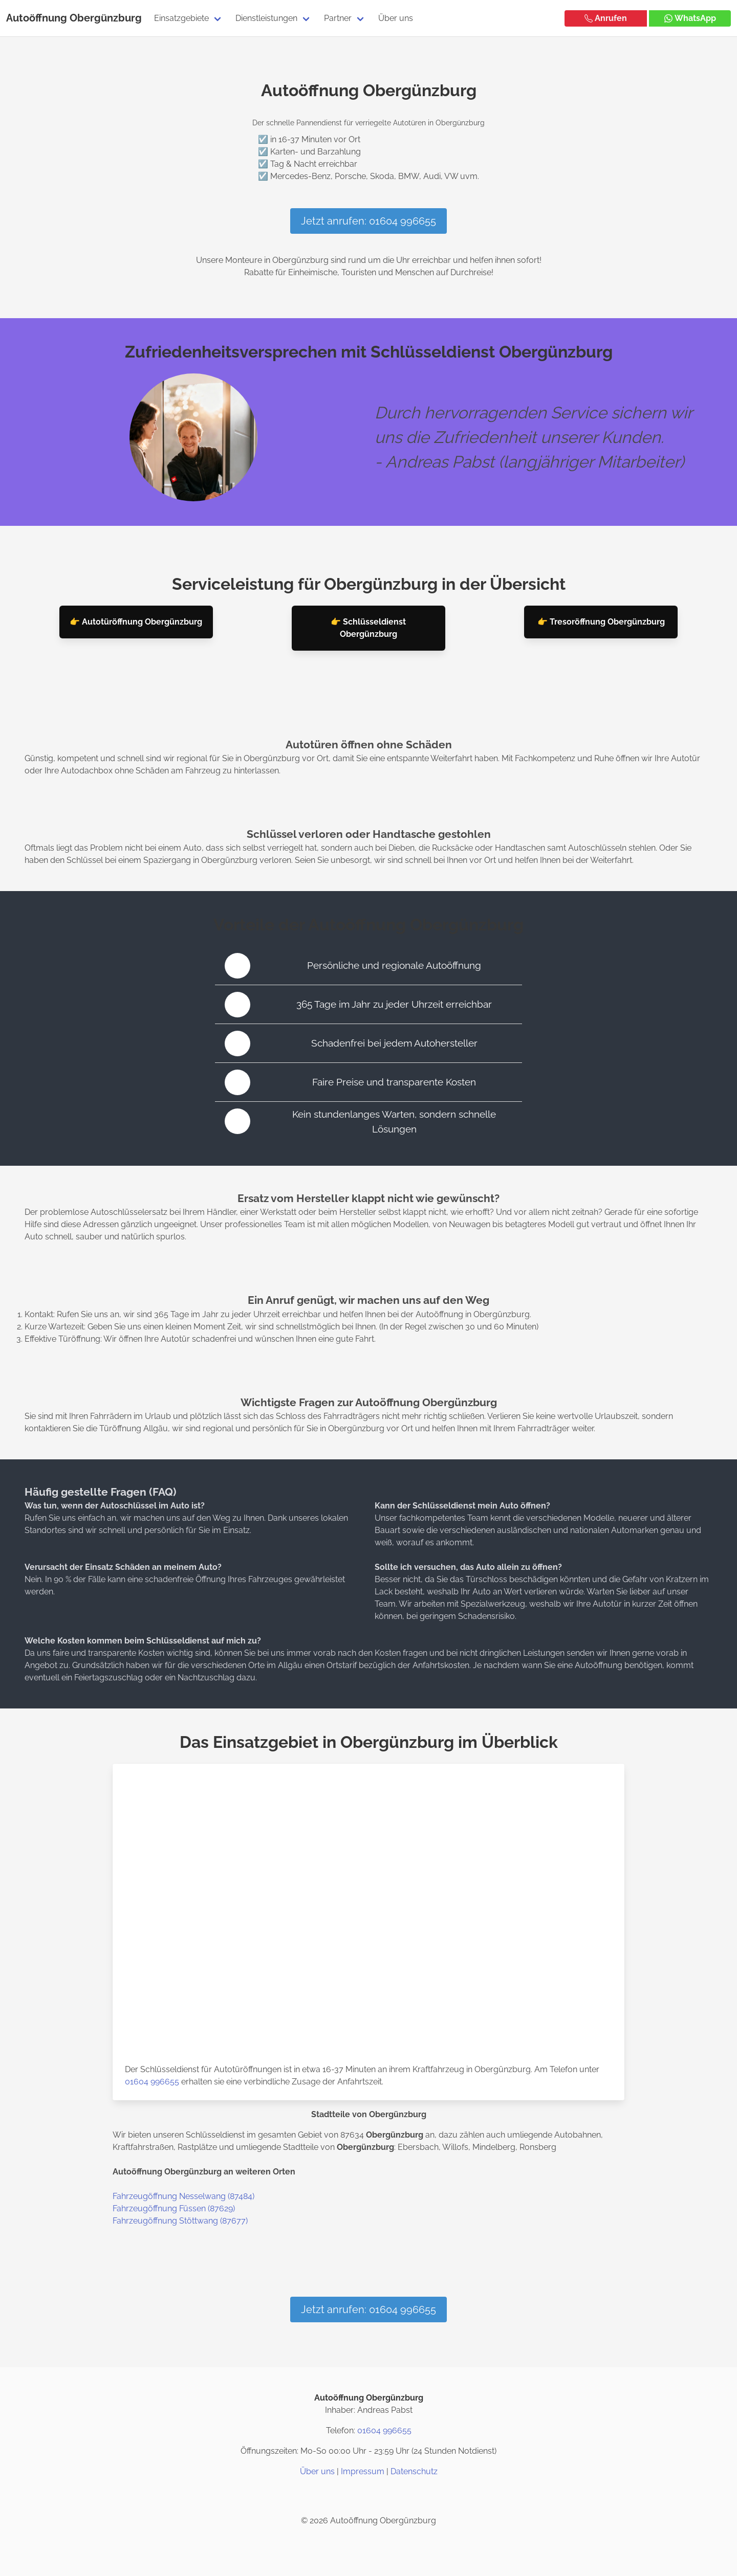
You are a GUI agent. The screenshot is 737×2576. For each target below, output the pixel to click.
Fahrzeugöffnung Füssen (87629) (174, 2208)
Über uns (395, 18)
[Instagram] (344, 2496)
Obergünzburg (106, 18)
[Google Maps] (393, 2496)
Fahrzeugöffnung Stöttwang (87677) (180, 2221)
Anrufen (605, 18)
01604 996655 (152, 2081)
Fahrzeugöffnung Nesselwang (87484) (183, 2196)
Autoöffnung (36, 18)
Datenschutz (414, 2471)
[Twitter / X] (368, 2496)
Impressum (362, 2471)
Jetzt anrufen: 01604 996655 (368, 221)
